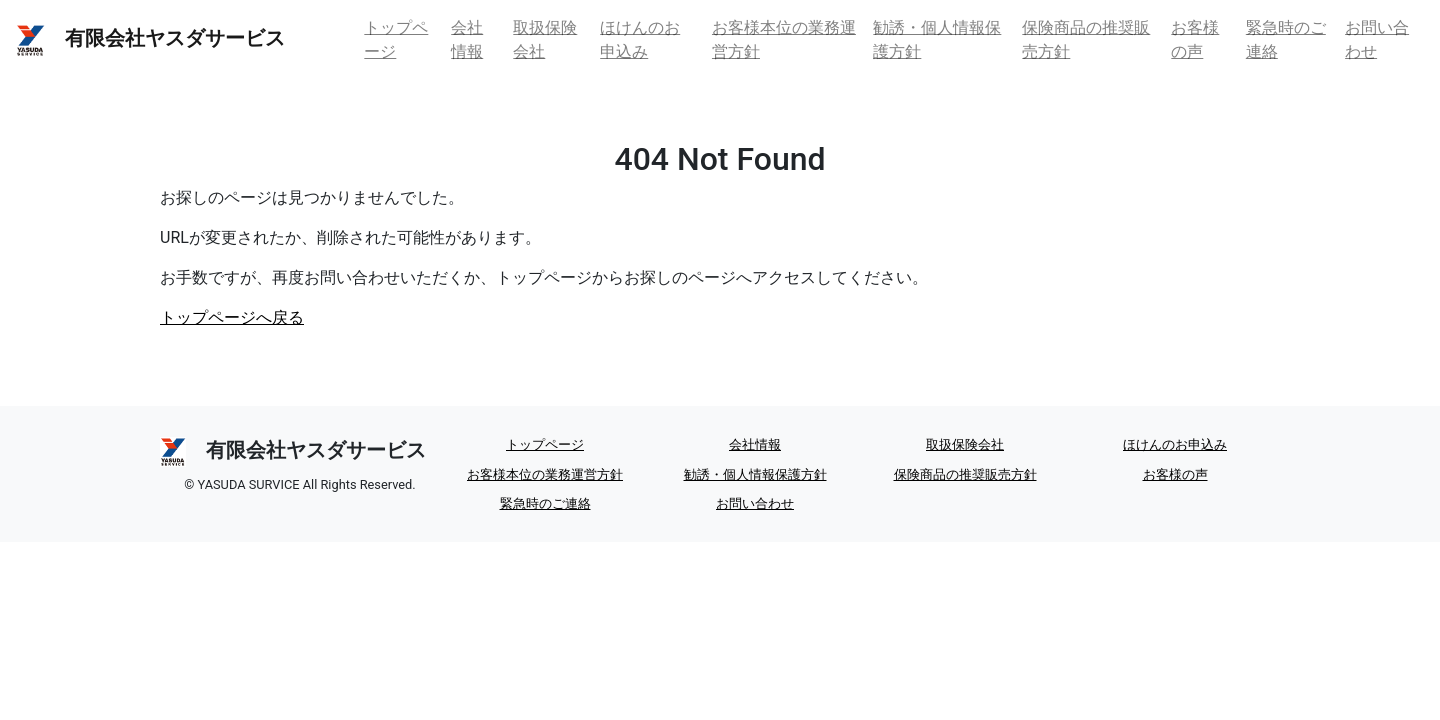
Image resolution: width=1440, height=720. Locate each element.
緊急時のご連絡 (1286, 39)
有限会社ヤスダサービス (150, 40)
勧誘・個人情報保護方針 (937, 39)
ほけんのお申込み (640, 39)
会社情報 (467, 39)
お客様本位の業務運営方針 (784, 39)
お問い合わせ (1377, 39)
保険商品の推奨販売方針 (1086, 39)
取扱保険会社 (545, 39)
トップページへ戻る (232, 317)
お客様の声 (1195, 39)
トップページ (396, 39)
